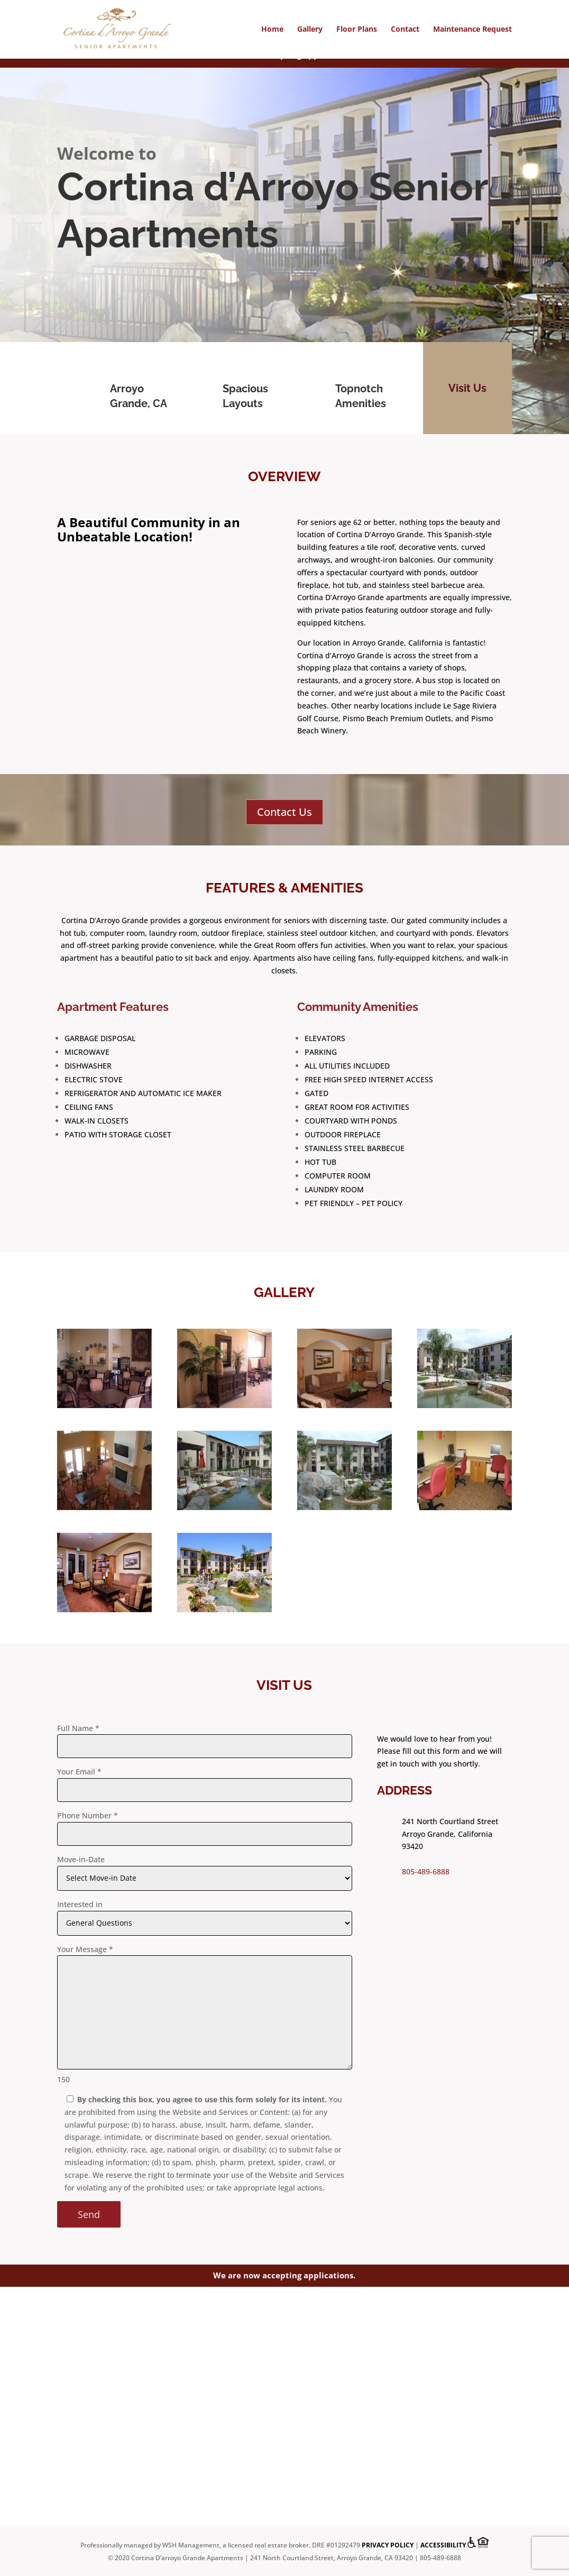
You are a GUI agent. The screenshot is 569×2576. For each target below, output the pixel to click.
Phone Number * (87, 1815)
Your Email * (79, 1772)
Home (272, 30)
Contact (405, 30)
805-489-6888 (425, 1871)
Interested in (80, 1904)
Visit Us (467, 388)
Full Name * (78, 1728)
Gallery (310, 30)
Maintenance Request (472, 30)
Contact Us (284, 812)
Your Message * (85, 1949)
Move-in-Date (81, 1859)
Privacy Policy (388, 2545)
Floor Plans (356, 30)
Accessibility (443, 2545)
